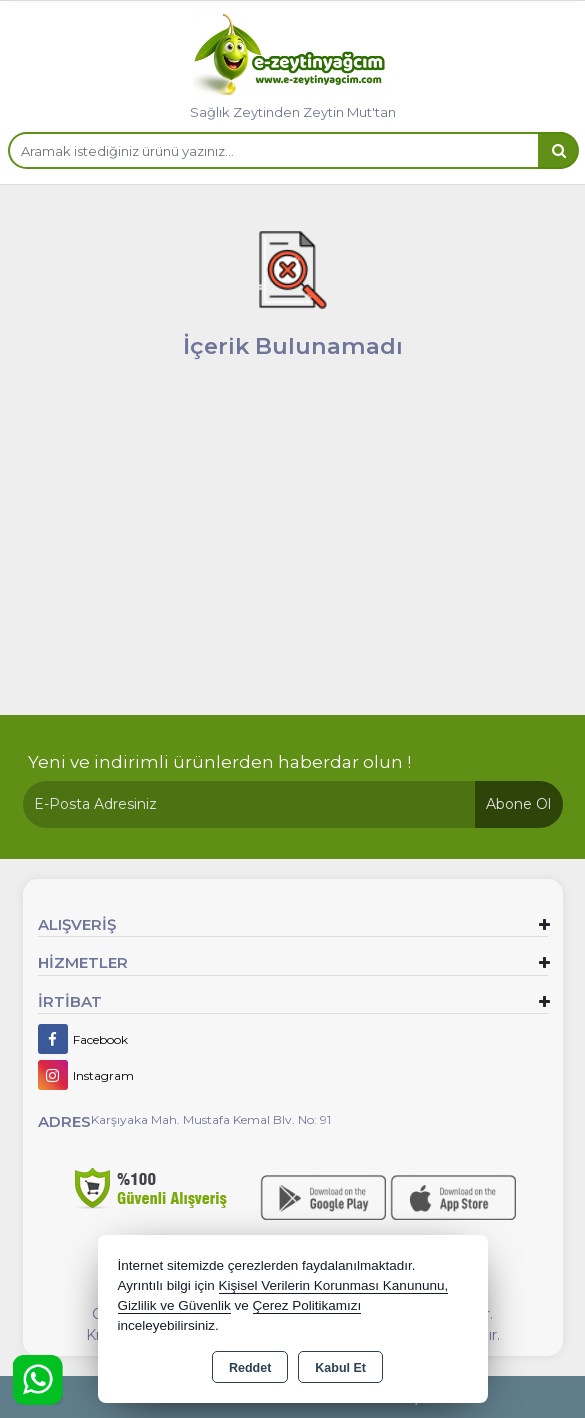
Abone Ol (518, 804)
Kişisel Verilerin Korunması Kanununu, (334, 1285)
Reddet (250, 1368)
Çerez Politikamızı (307, 1305)
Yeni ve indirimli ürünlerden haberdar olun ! (219, 762)
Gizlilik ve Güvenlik (174, 1305)
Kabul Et (340, 1368)
